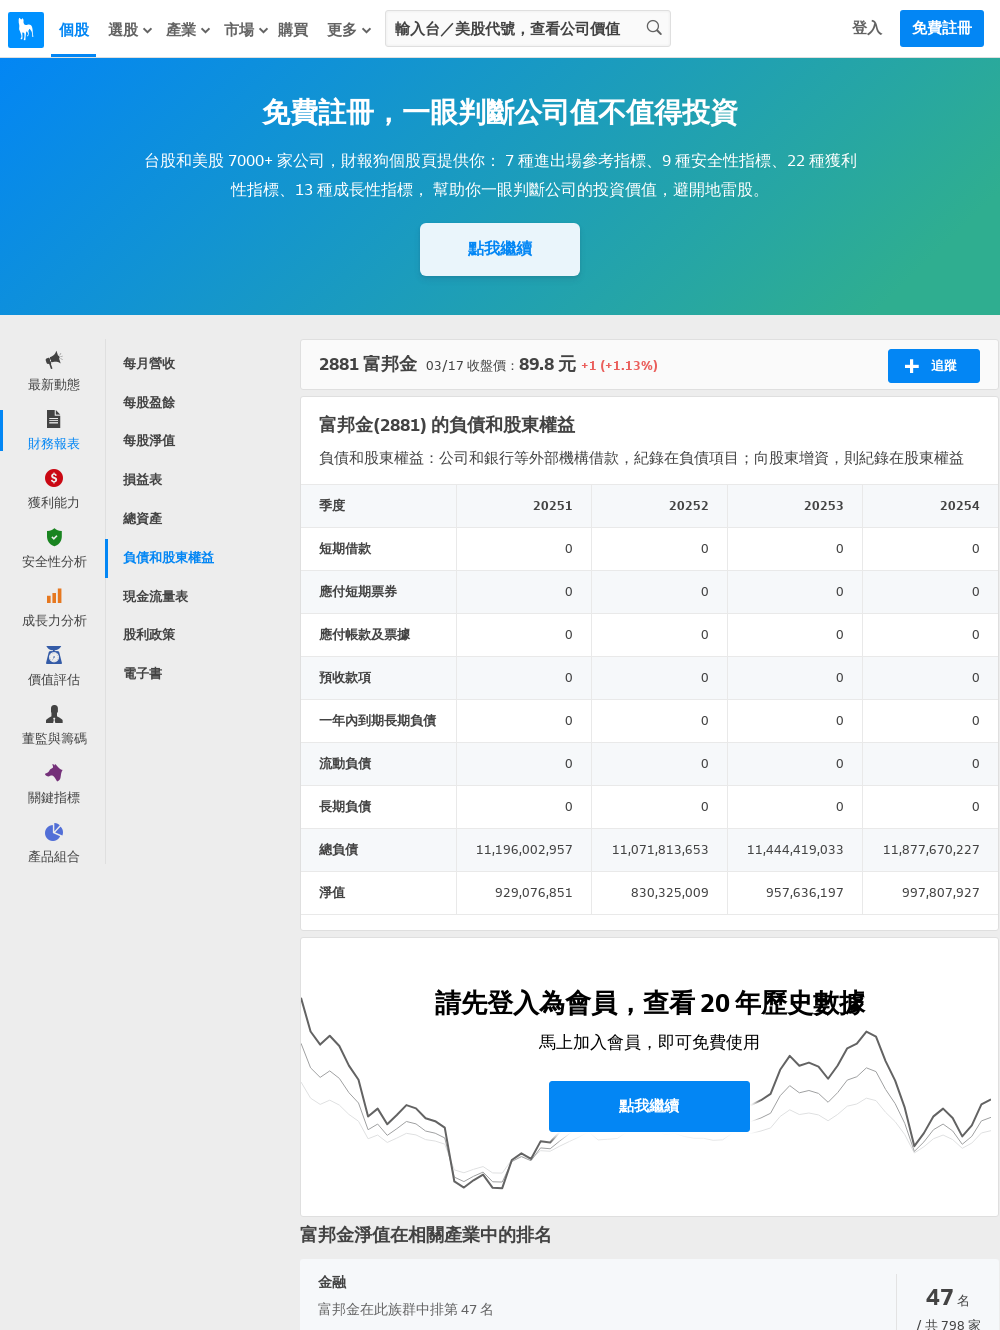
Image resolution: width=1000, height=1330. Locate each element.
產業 (189, 29)
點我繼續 (500, 248)
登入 (867, 28)
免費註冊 (942, 28)
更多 (350, 29)
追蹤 (930, 366)
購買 (293, 30)
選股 (131, 29)
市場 (247, 29)
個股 (74, 30)
